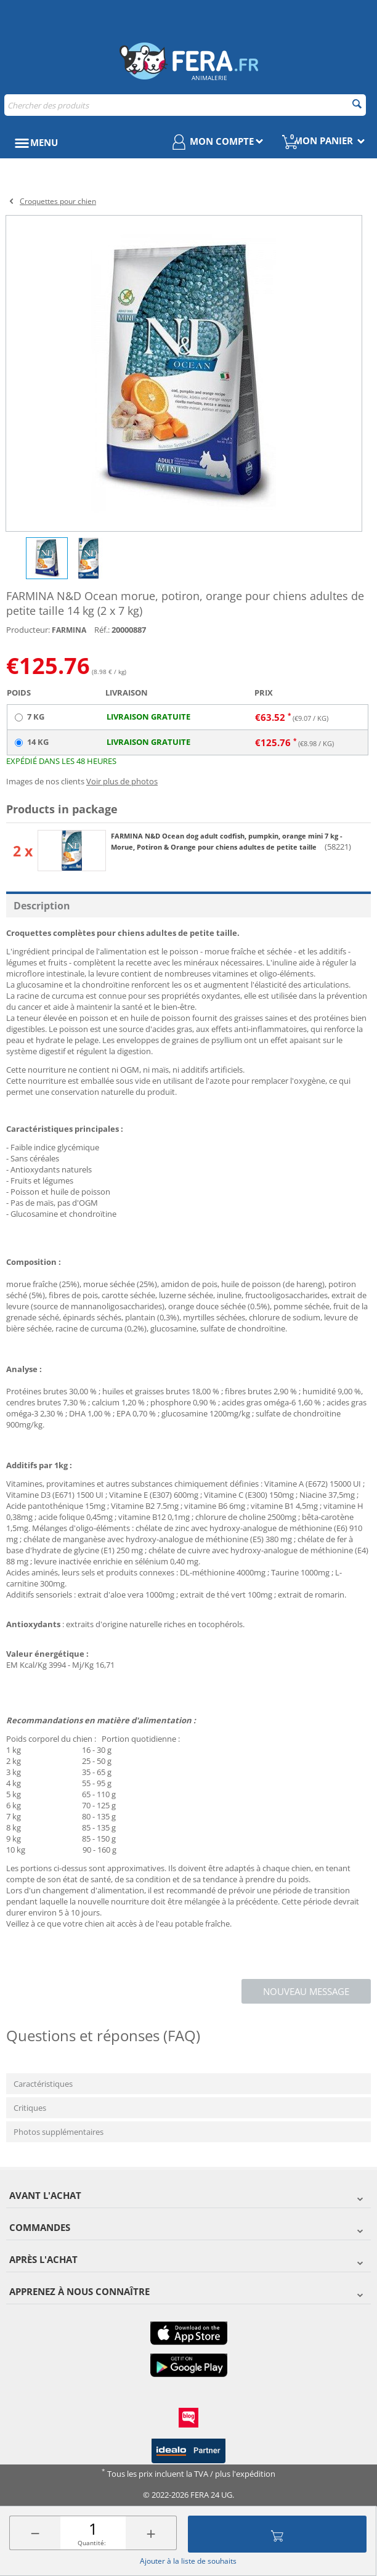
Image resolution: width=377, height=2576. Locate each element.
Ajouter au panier (277, 2534)
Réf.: (102, 629)
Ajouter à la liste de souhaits (188, 2561)
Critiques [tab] (30, 2107)
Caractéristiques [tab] (43, 2083)
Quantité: (92, 2542)
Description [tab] (42, 905)
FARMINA (69, 630)
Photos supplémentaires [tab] (58, 2131)
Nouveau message (306, 1991)
